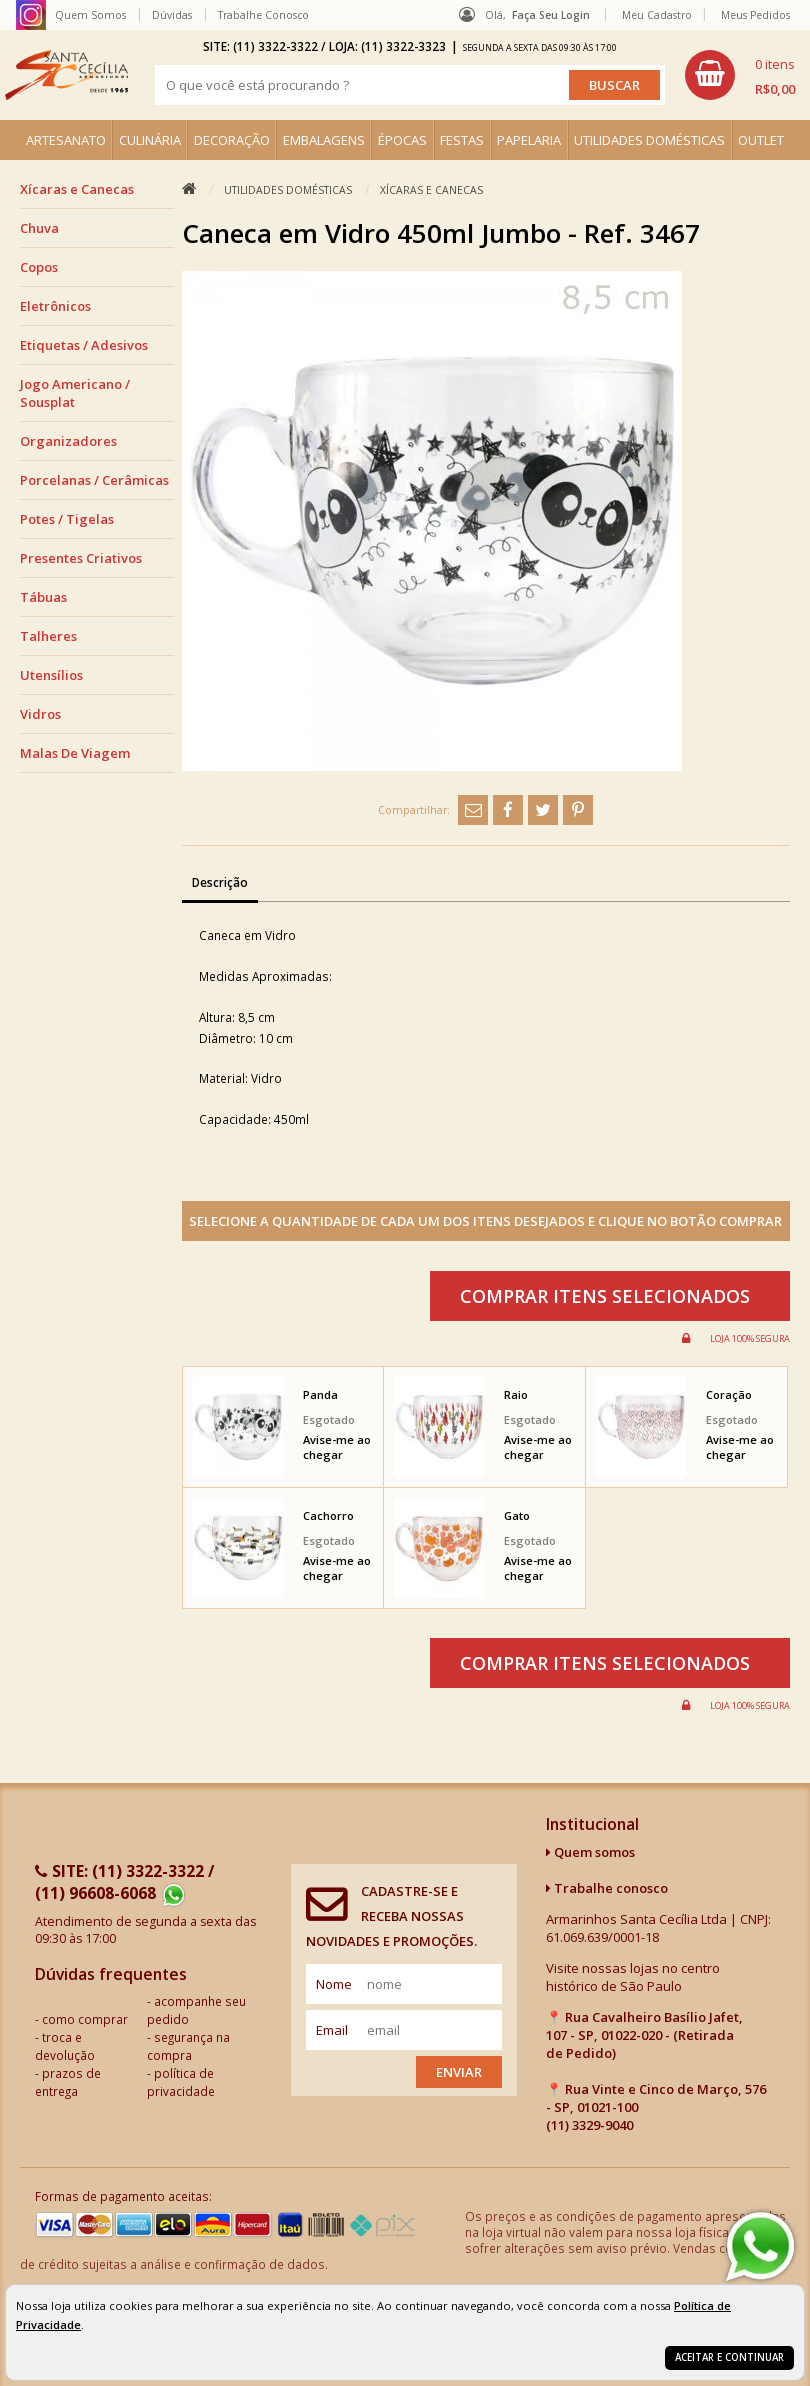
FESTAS (462, 140)
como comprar (85, 2019)
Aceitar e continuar (729, 2357)
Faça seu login (551, 15)
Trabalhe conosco (607, 1888)
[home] (66, 75)
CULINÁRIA (150, 140)
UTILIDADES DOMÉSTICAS (649, 140)
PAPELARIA (529, 140)
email (332, 2030)
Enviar (459, 2072)
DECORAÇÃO (232, 140)
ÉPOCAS (402, 140)
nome (334, 1984)
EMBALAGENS (324, 140)
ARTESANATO (66, 140)
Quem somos (590, 1852)
